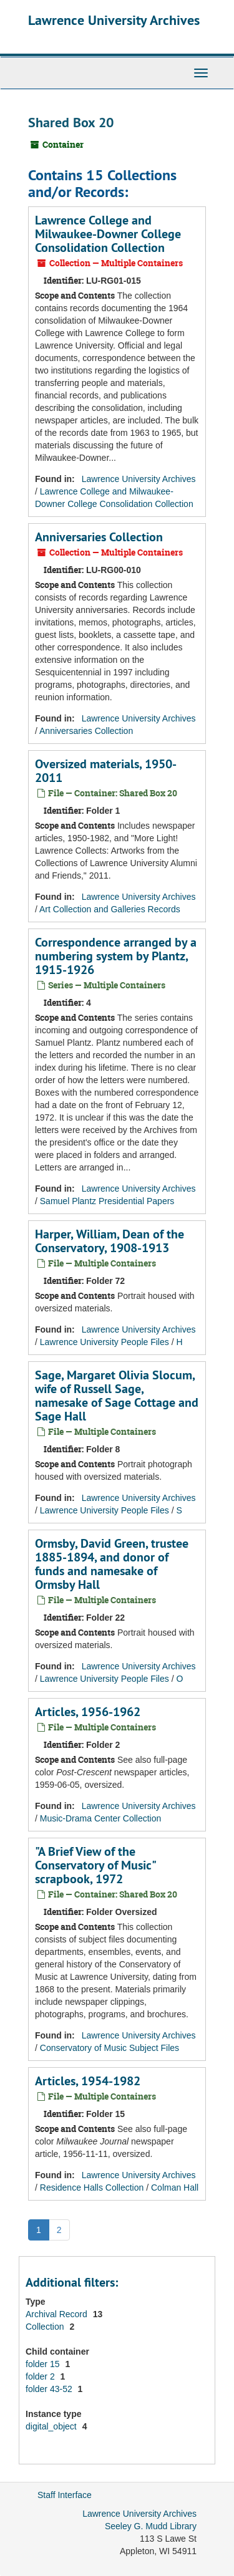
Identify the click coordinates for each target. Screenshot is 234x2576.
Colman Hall (174, 2187)
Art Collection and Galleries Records (109, 909)
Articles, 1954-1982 (87, 2081)
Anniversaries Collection (99, 537)
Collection (46, 2327)
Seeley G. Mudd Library (151, 2526)
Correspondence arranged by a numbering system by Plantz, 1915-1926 (116, 956)
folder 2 (41, 2376)
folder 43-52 (50, 2389)
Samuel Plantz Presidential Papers (107, 1201)
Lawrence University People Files (104, 1342)
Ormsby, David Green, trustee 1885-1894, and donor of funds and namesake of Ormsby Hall (111, 1564)
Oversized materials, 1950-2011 (106, 771)
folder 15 (44, 2364)
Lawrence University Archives (114, 20)
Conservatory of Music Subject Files (109, 2048)
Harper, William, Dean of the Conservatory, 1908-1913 (109, 1241)
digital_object (52, 2426)
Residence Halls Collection (92, 2187)
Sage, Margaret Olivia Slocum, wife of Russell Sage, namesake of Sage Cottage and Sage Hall (116, 1395)
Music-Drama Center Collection (101, 1818)
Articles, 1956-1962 (87, 1712)
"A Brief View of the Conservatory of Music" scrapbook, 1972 (95, 1865)
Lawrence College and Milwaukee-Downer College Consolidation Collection (108, 234)
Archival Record (58, 2314)
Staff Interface (64, 2495)
